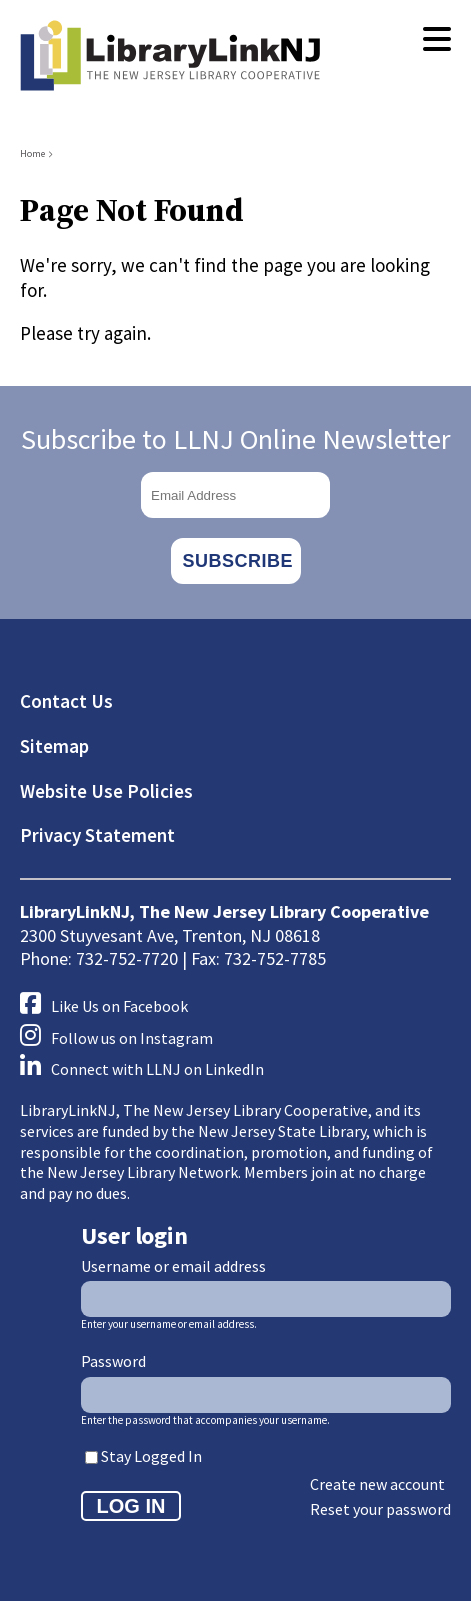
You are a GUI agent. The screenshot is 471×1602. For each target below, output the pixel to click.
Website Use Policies (106, 791)
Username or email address (173, 1266)
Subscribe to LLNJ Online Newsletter (236, 439)
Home (32, 153)
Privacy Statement (97, 835)
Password (113, 1361)
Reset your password (380, 1509)
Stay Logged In (151, 1456)
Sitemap (54, 746)
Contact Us (66, 701)
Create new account (377, 1484)
